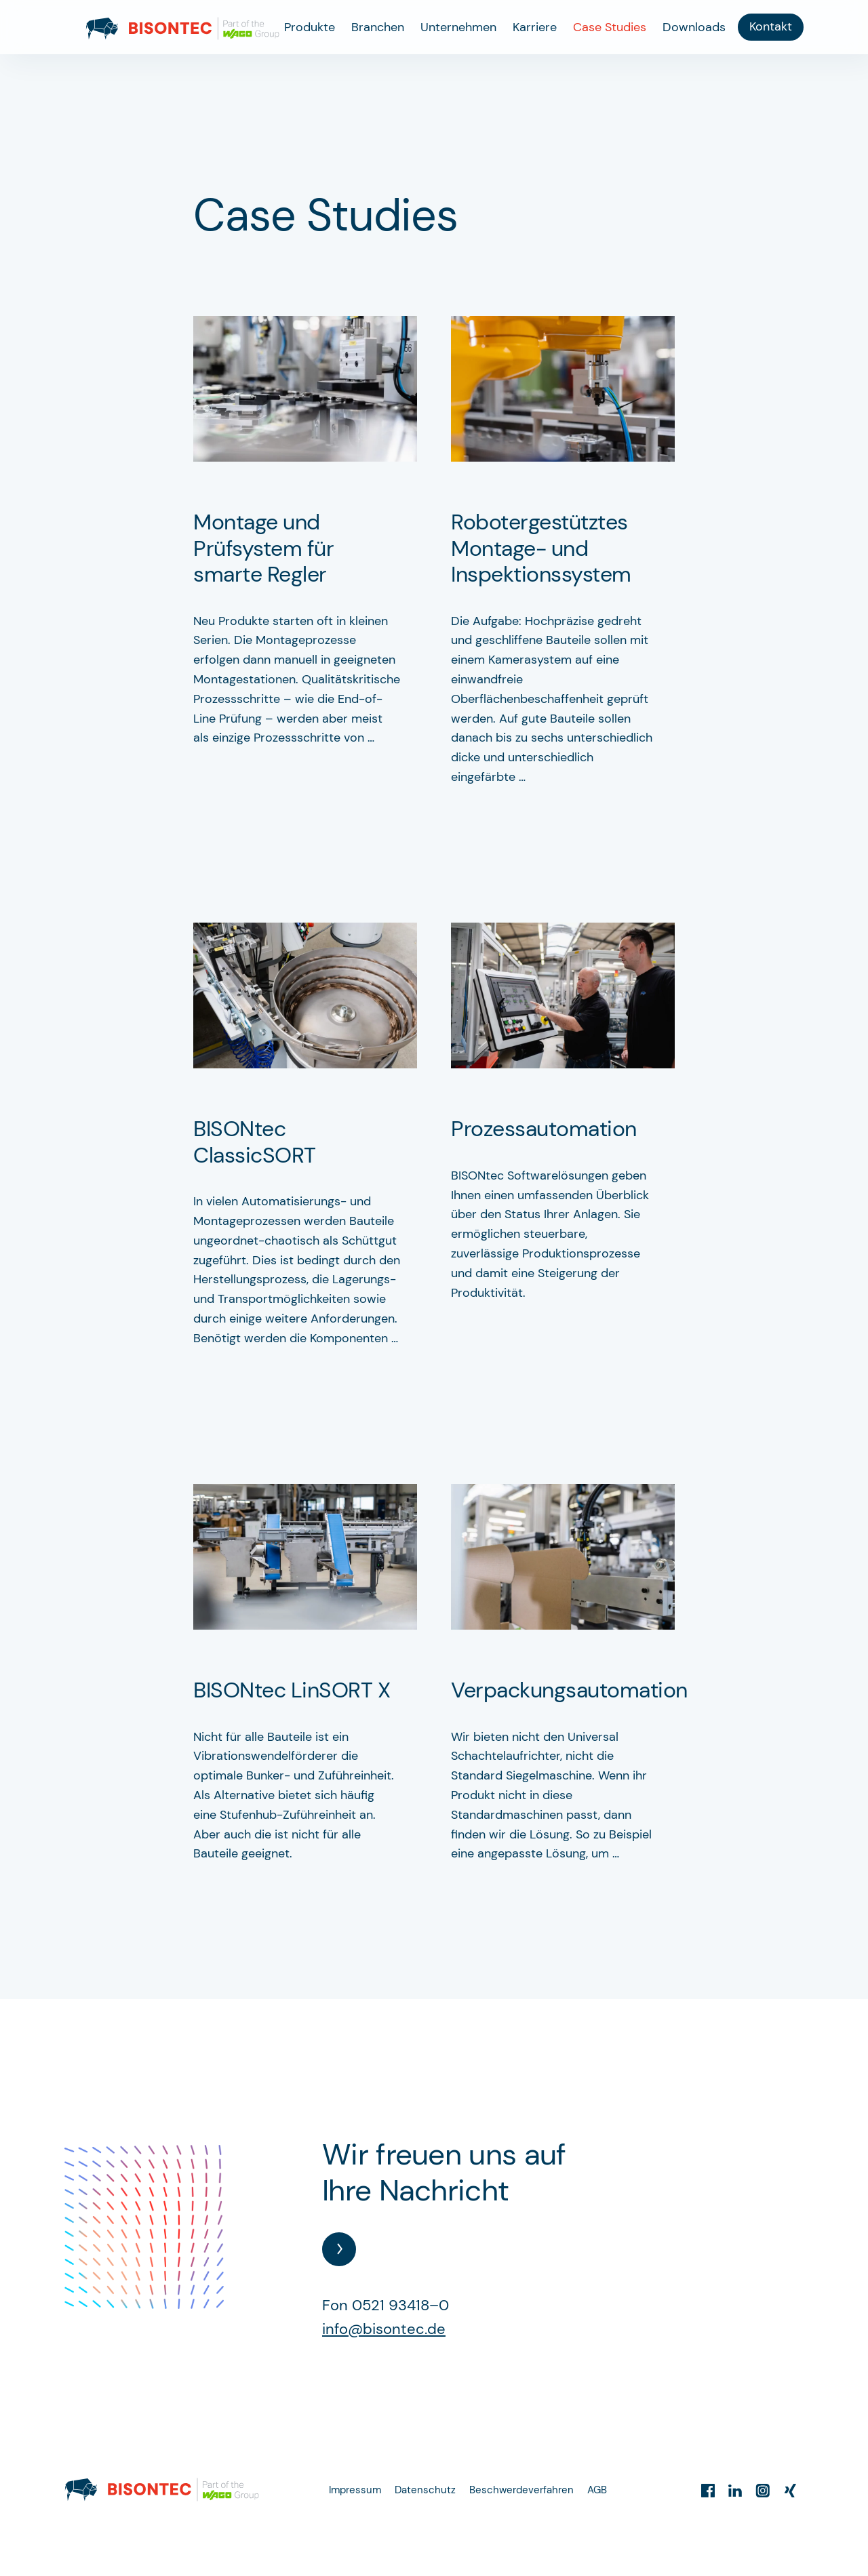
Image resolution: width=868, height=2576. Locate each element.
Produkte (309, 27)
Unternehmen (458, 27)
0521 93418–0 (400, 2305)
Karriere (535, 27)
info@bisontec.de (384, 2329)
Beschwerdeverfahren (521, 2490)
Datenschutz (425, 2490)
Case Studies (609, 27)
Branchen (377, 27)
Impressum (355, 2490)
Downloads (694, 27)
